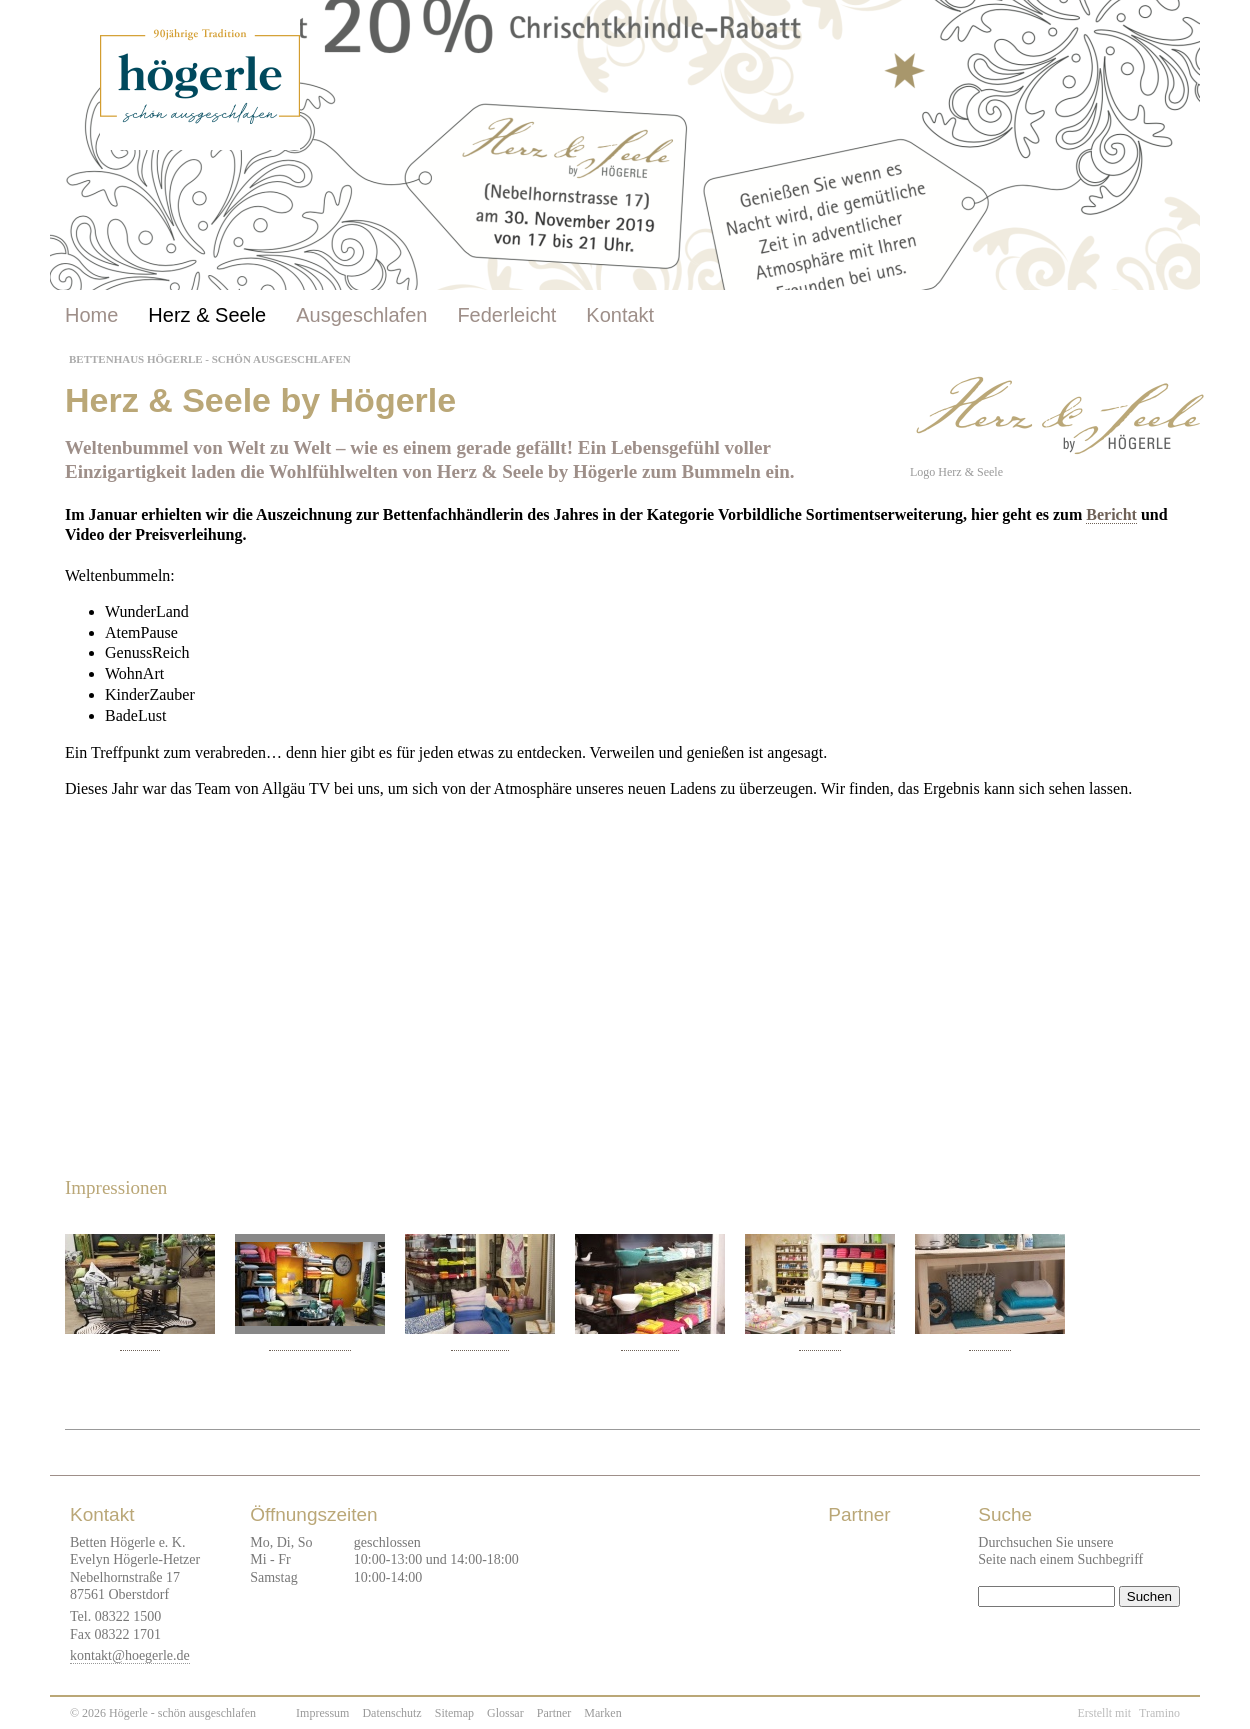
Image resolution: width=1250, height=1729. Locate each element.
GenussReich (480, 1344)
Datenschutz (391, 1713)
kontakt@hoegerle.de (130, 1655)
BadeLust (820, 1344)
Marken (602, 1713)
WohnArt (140, 1344)
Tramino (1159, 1713)
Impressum (322, 1713)
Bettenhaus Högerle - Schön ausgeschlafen (210, 359)
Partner (554, 1713)
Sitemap (454, 1713)
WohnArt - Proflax (310, 1344)
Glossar (505, 1713)
